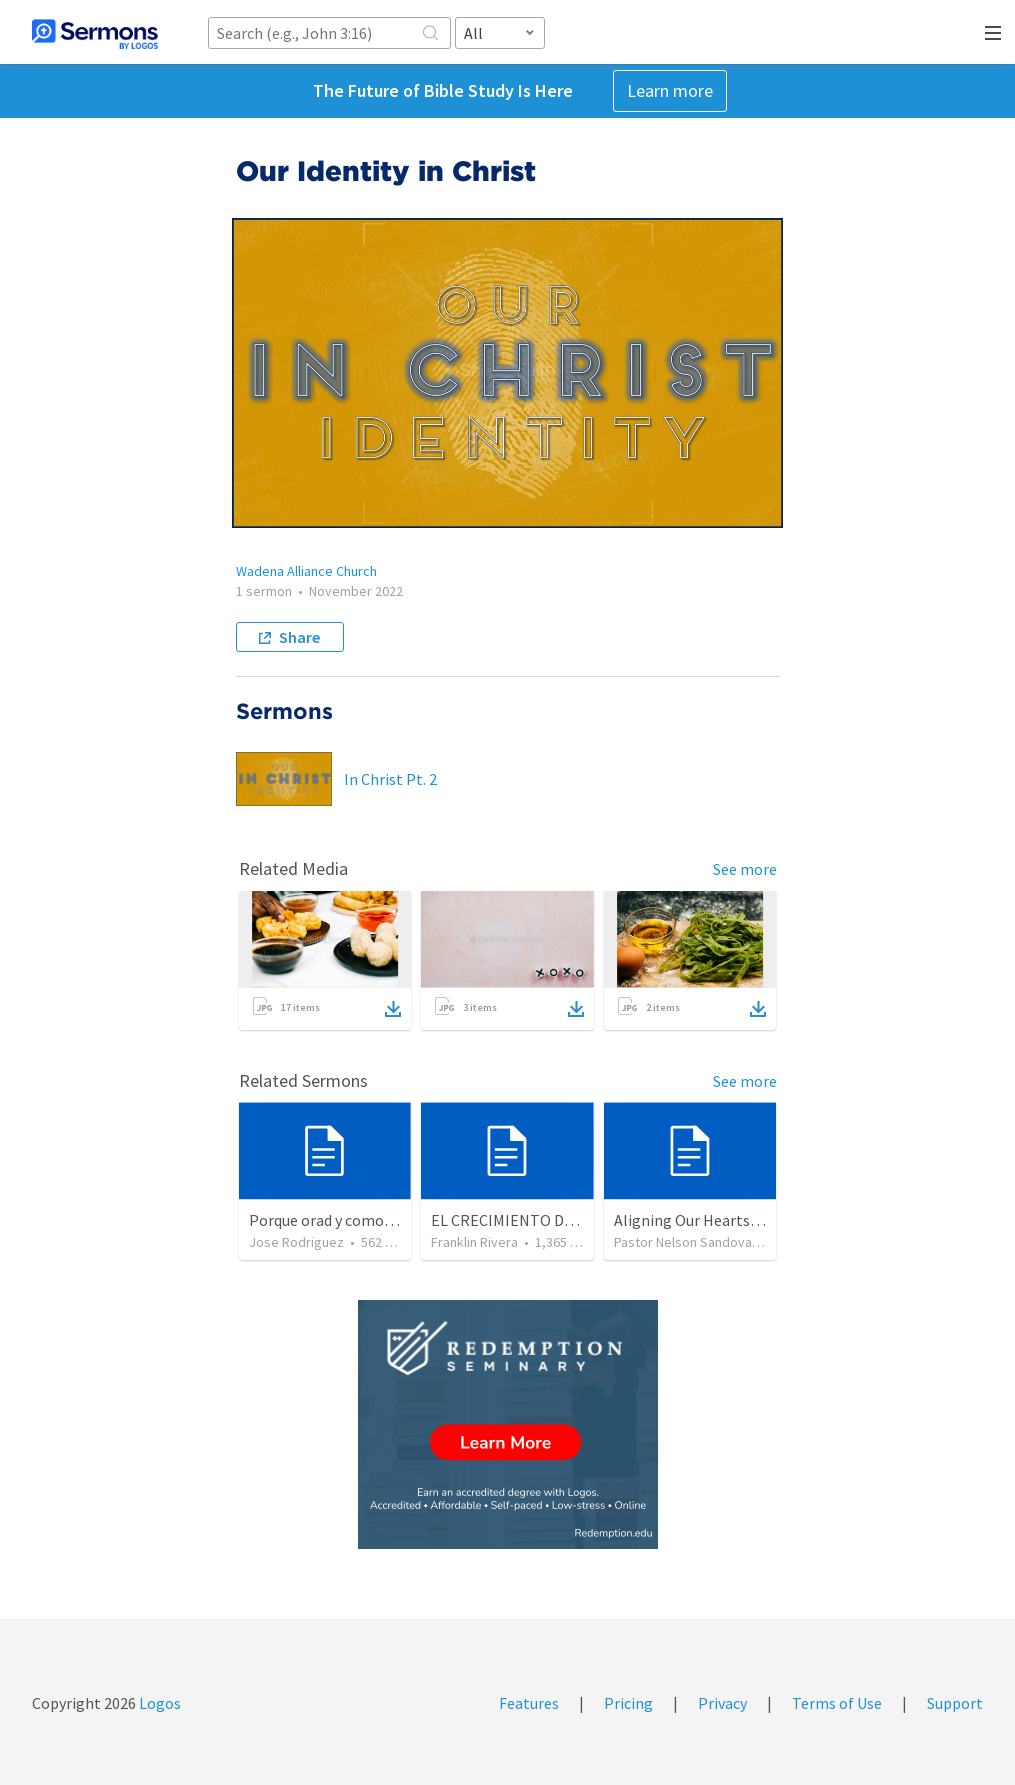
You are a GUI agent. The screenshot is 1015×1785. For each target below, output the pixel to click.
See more (745, 869)
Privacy (722, 1703)
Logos (158, 1703)
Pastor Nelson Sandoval (684, 1242)
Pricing (628, 1703)
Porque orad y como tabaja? (343, 1220)
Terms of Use (837, 1703)
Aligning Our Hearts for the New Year (739, 1220)
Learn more (670, 90)
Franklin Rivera (474, 1242)
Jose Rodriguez (296, 1242)
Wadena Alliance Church (306, 571)
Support (955, 1703)
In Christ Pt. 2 (390, 779)
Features (529, 1703)
